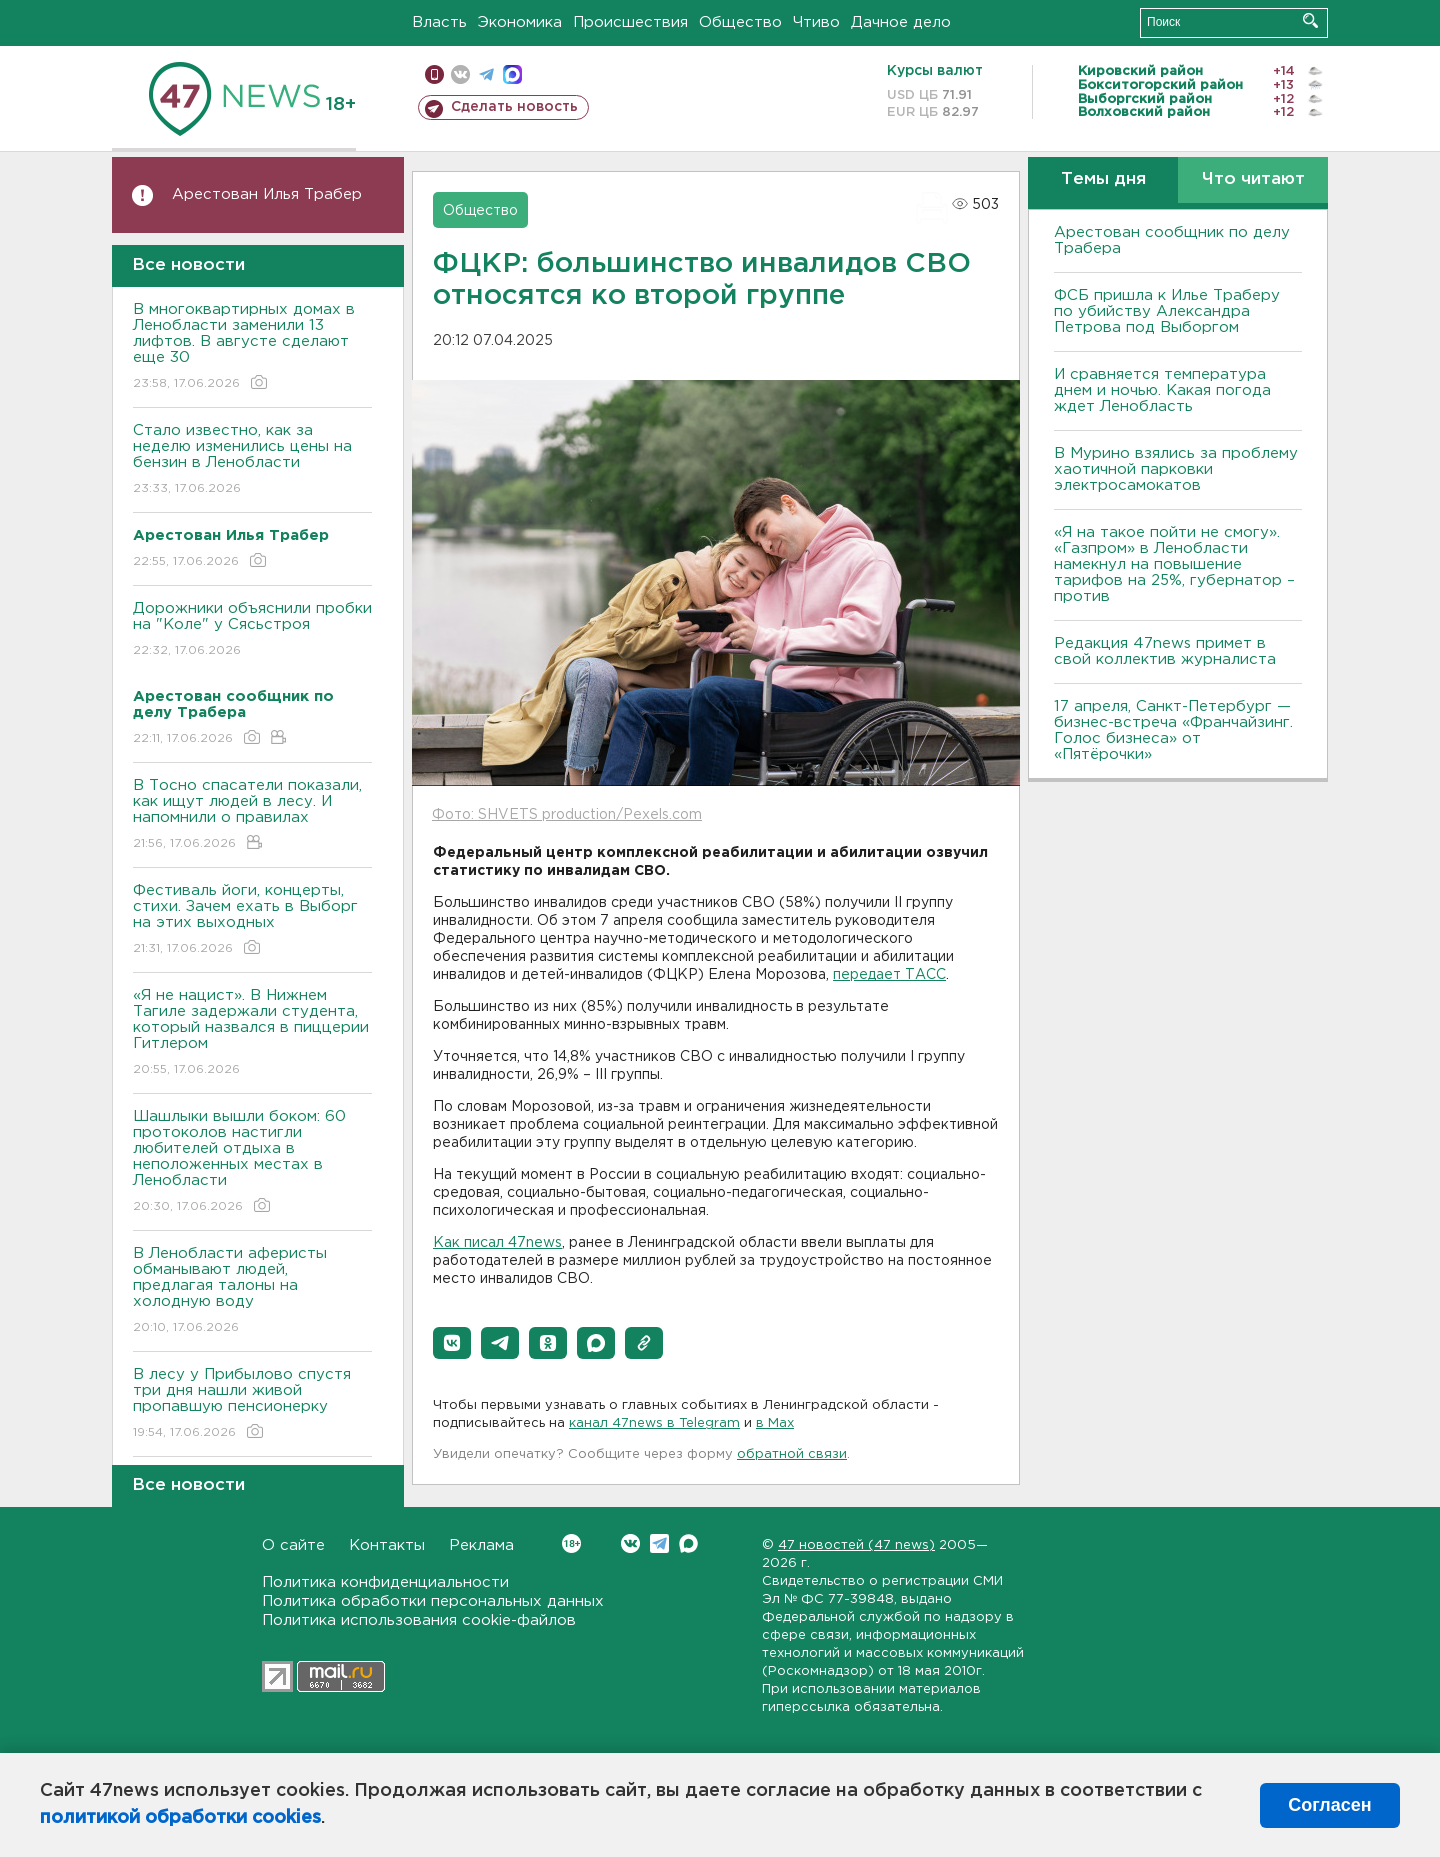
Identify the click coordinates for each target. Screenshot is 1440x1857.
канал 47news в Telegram (654, 1423)
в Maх (775, 1423)
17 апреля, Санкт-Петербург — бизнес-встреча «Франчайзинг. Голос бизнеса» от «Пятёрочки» (1173, 730)
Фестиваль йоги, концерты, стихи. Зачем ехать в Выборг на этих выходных (252, 920)
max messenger (512, 74)
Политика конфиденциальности (385, 1582)
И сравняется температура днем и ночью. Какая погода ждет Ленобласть (1162, 390)
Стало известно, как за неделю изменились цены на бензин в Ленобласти (252, 460)
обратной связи (792, 1454)
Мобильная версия (434, 74)
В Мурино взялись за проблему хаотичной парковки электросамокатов (1176, 469)
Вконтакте (571, 1543)
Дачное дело (901, 22)
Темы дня (1103, 179)
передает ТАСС (889, 975)
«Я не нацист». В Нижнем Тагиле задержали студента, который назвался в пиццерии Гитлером (252, 1033)
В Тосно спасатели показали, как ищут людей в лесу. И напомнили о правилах (252, 815)
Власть (439, 22)
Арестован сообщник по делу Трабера (1172, 240)
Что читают (1253, 179)
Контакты (387, 1545)
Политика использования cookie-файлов (419, 1620)
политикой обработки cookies (180, 1818)
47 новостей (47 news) (856, 1545)
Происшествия (630, 22)
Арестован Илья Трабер (267, 194)
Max (688, 1543)
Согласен (1329, 1805)
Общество (740, 22)
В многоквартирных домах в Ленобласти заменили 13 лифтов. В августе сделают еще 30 (252, 347)
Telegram (659, 1543)
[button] (452, 1343)
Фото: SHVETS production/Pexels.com (567, 815)
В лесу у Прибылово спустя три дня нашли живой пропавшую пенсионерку (252, 1404)
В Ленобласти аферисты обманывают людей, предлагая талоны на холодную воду (252, 1291)
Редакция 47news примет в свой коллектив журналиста (1165, 651)
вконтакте (460, 74)
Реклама (481, 1545)
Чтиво (816, 22)
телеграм (486, 74)
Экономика (520, 22)
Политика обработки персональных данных (433, 1601)
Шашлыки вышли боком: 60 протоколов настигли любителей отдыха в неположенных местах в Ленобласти (252, 1162)
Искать (1310, 20)
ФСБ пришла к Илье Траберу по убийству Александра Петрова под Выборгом (1167, 311)
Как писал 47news (497, 1243)
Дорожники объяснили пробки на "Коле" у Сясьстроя (252, 630)
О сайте (293, 1545)
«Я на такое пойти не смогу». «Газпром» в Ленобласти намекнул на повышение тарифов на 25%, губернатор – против (1174, 564)
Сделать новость (514, 107)
